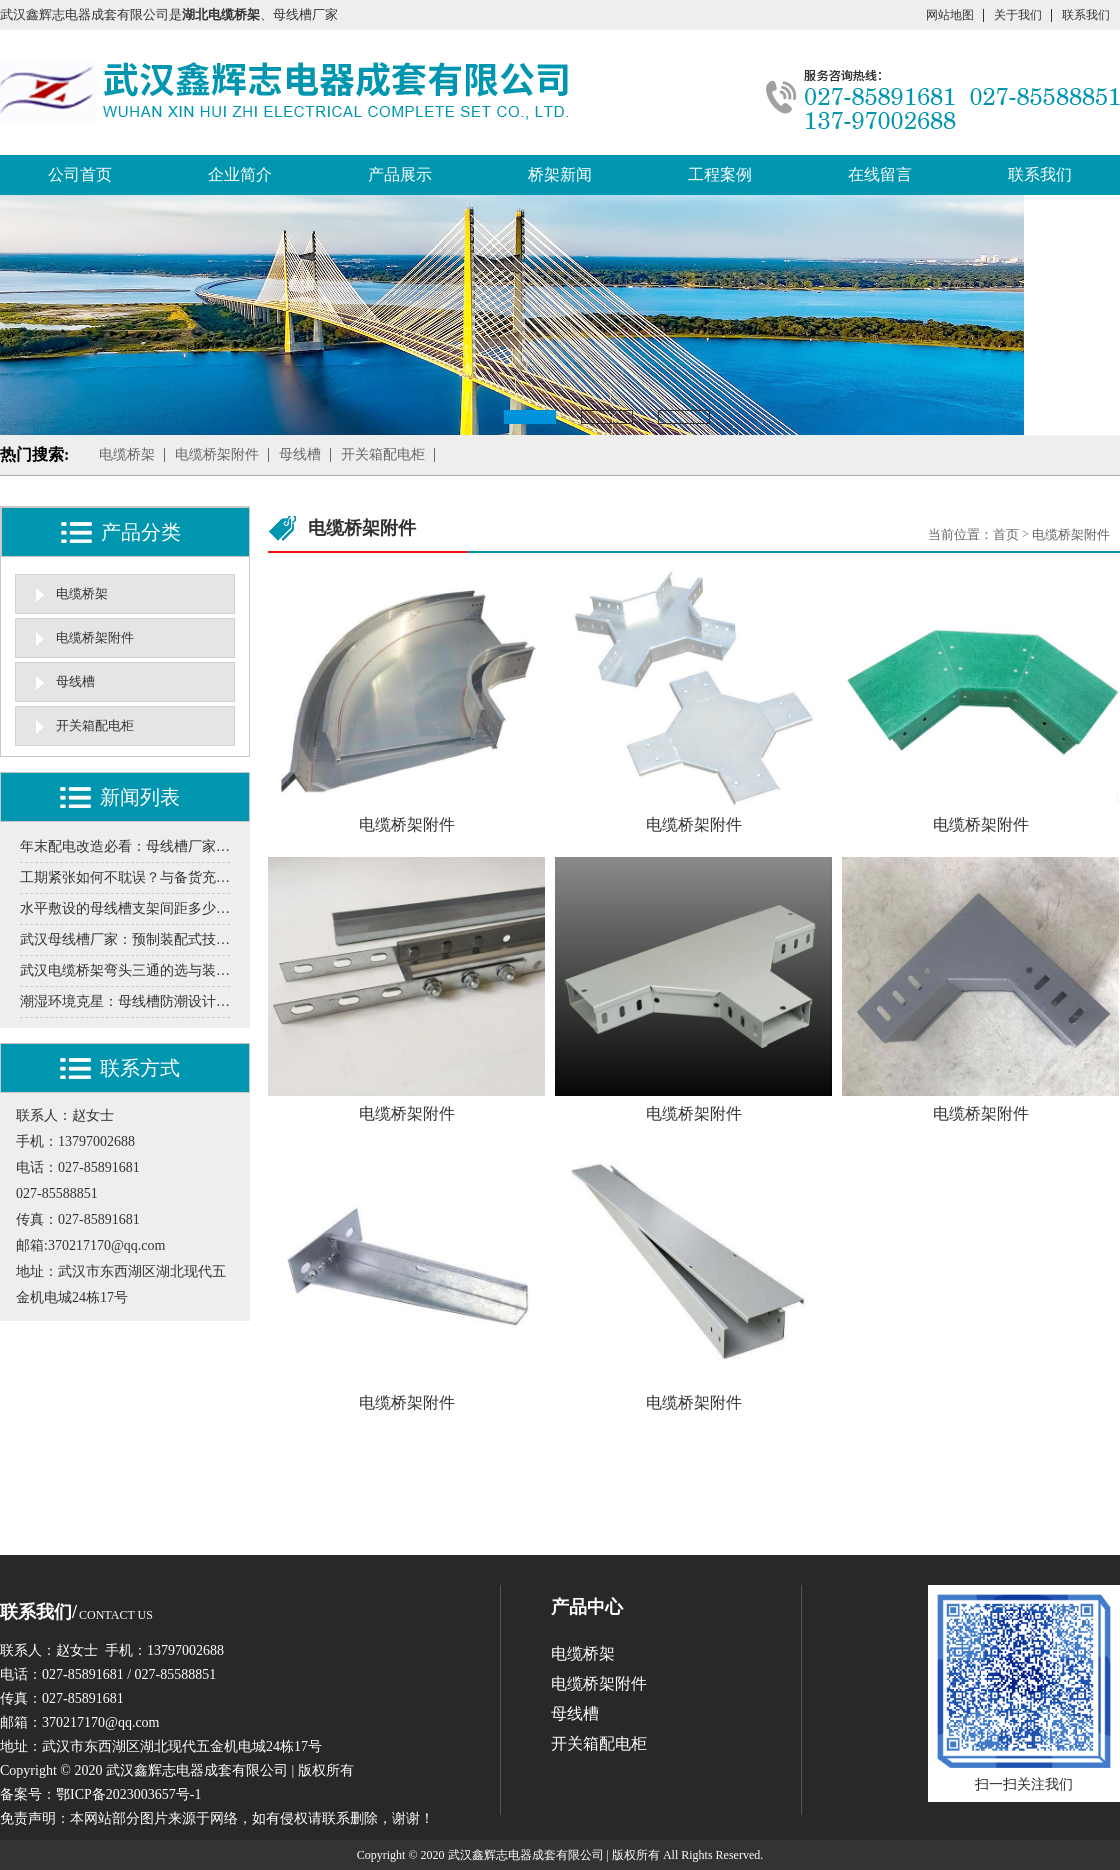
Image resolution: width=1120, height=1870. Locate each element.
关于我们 (1018, 15)
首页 (1006, 534)
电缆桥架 (127, 454)
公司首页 (80, 174)
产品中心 (587, 1607)
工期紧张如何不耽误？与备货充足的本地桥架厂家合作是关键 (125, 877)
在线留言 (880, 174)
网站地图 (950, 15)
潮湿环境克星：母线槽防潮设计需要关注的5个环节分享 (125, 1001)
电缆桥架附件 (217, 454)
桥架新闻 (560, 174)
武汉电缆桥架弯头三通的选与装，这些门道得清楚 (125, 970)
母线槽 (300, 454)
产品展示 (400, 174)
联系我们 (1086, 15)
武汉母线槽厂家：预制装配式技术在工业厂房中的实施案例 (125, 939)
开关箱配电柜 (383, 454)
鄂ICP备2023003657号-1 (128, 1794)
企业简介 (240, 174)
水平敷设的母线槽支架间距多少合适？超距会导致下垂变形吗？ (125, 908)
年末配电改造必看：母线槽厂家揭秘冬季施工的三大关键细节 (125, 846)
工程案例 (720, 174)
